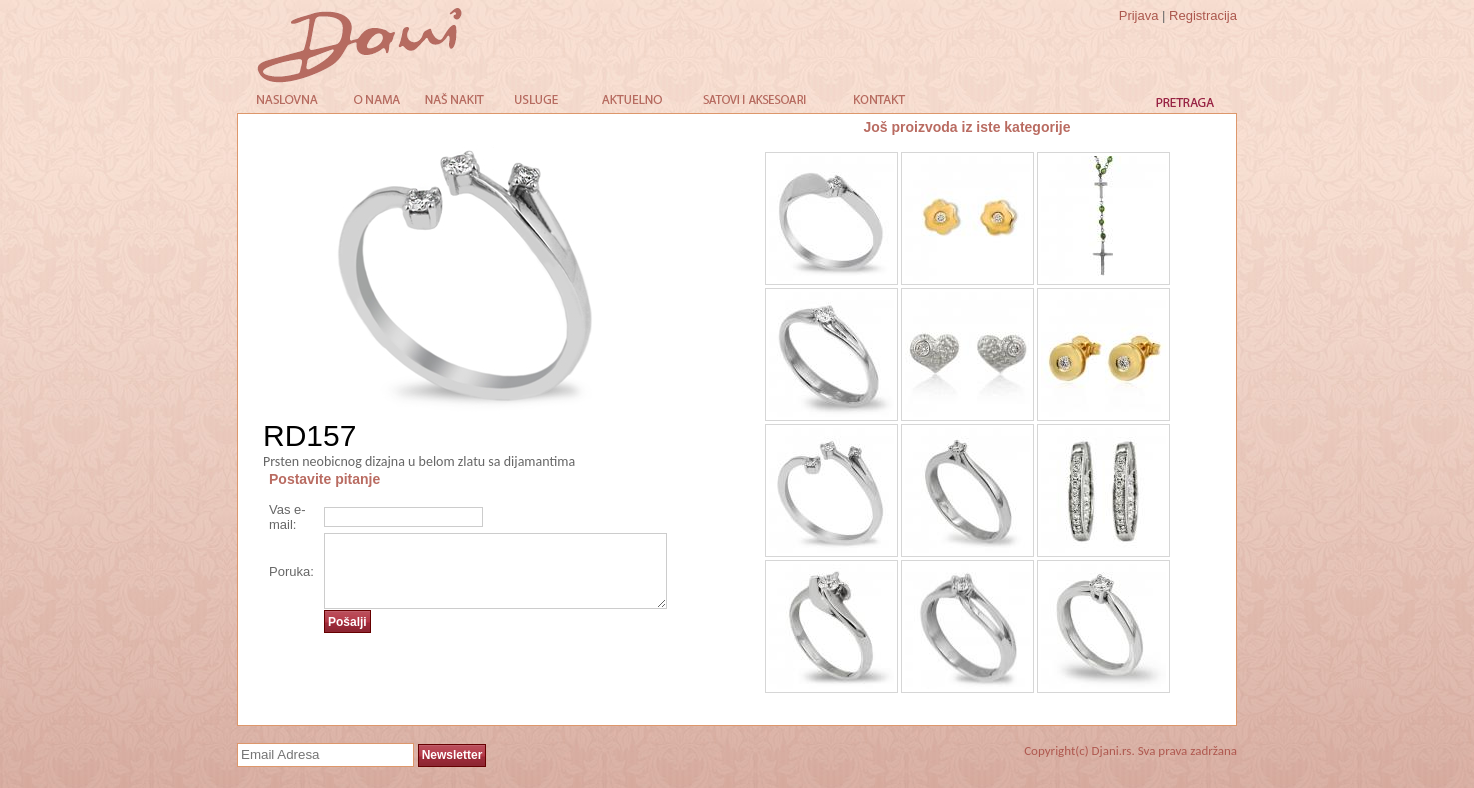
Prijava (1139, 15)
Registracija (1203, 15)
